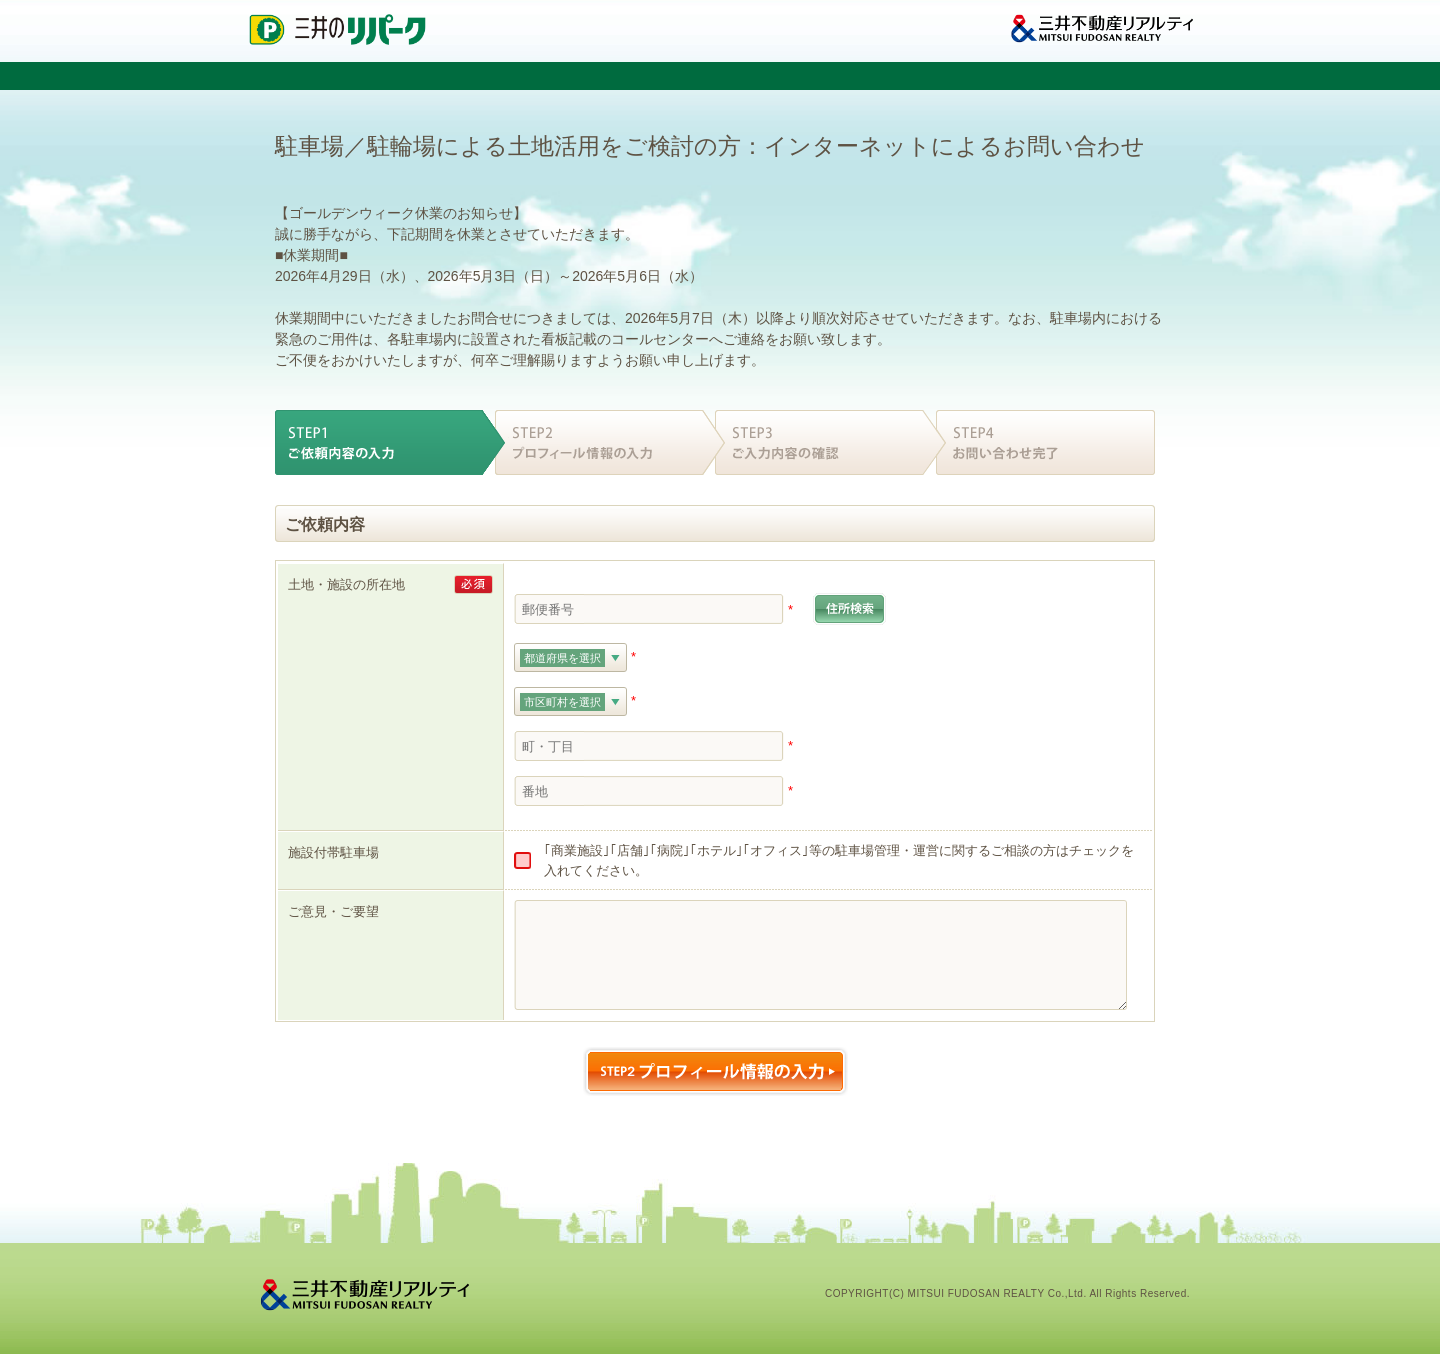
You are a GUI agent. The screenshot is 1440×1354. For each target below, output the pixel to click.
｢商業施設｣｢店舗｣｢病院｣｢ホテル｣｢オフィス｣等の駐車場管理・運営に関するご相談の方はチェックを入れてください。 (839, 860)
